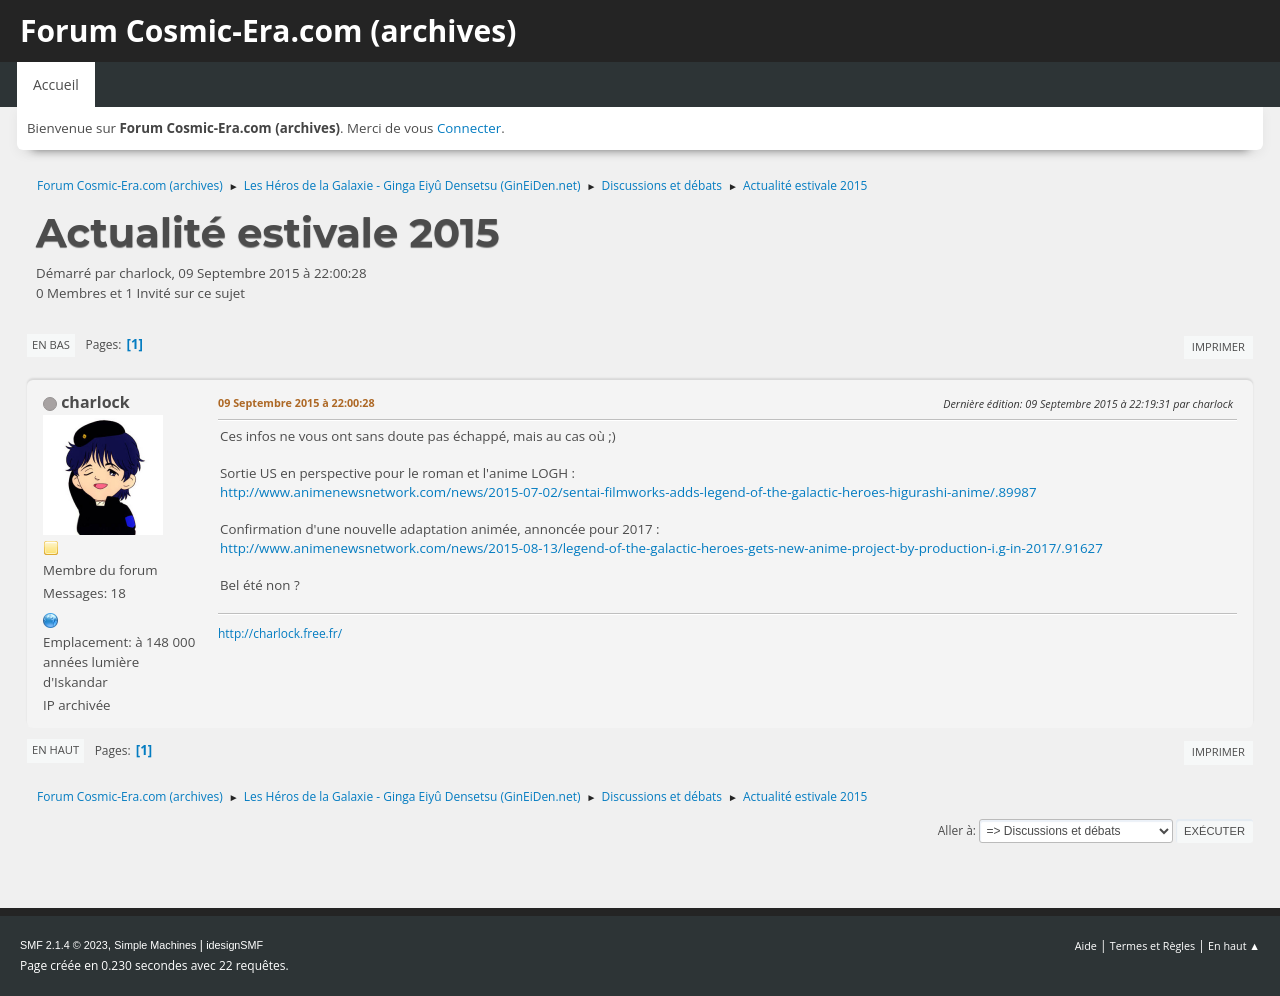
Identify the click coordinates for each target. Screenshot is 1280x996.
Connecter (469, 128)
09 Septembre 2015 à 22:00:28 (296, 402)
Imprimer (1218, 346)
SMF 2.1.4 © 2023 (64, 945)
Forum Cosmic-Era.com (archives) (268, 30)
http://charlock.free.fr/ (280, 633)
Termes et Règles (1153, 945)
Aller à (955, 830)
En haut (55, 749)
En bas (51, 344)
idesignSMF (234, 945)
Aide (1086, 945)
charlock (95, 402)
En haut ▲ (1234, 945)
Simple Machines (155, 945)
